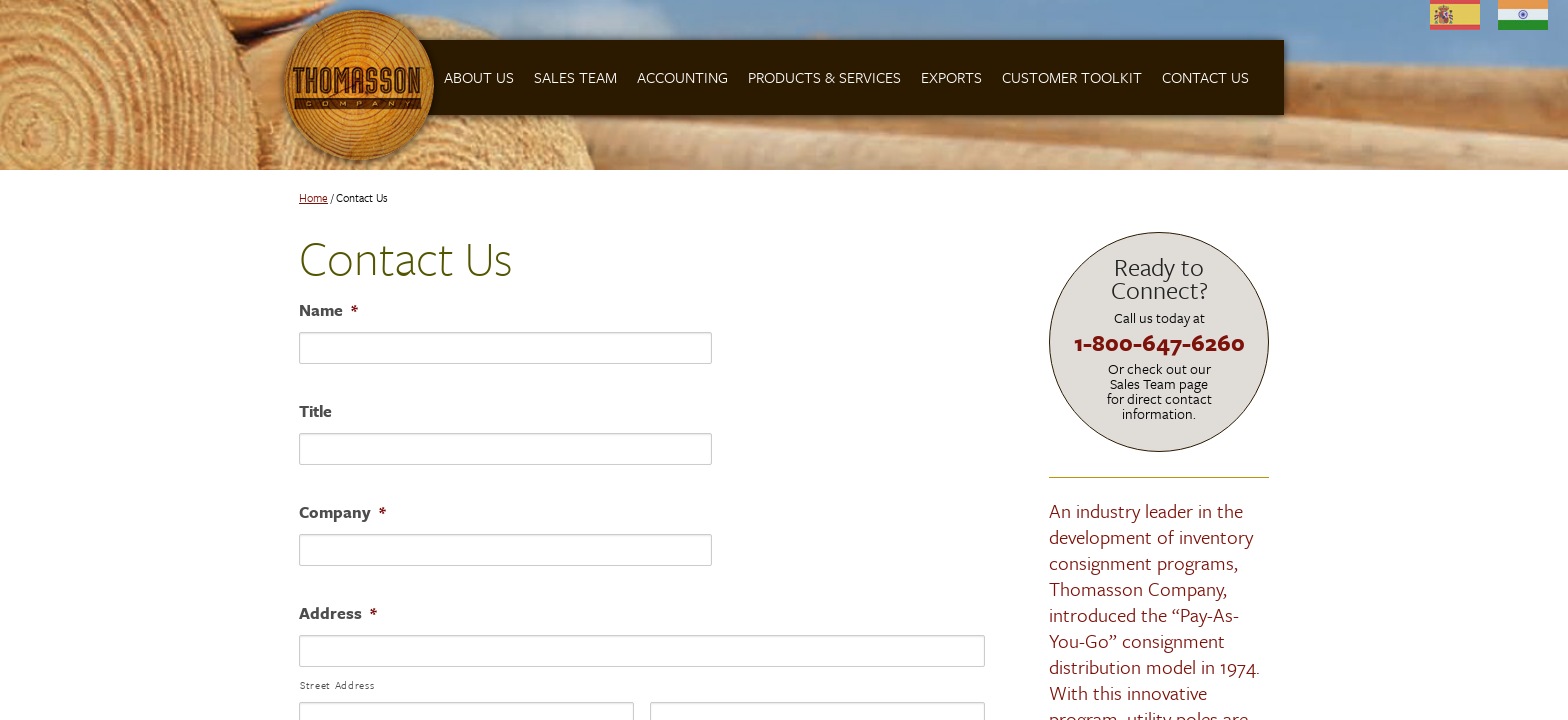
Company (342, 512)
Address (338, 613)
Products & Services (824, 77)
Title (315, 411)
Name (328, 310)
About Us (479, 77)
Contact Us (1205, 77)
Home (313, 197)
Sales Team (575, 77)
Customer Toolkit (1072, 77)
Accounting (682, 77)
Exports (951, 77)
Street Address (337, 686)
